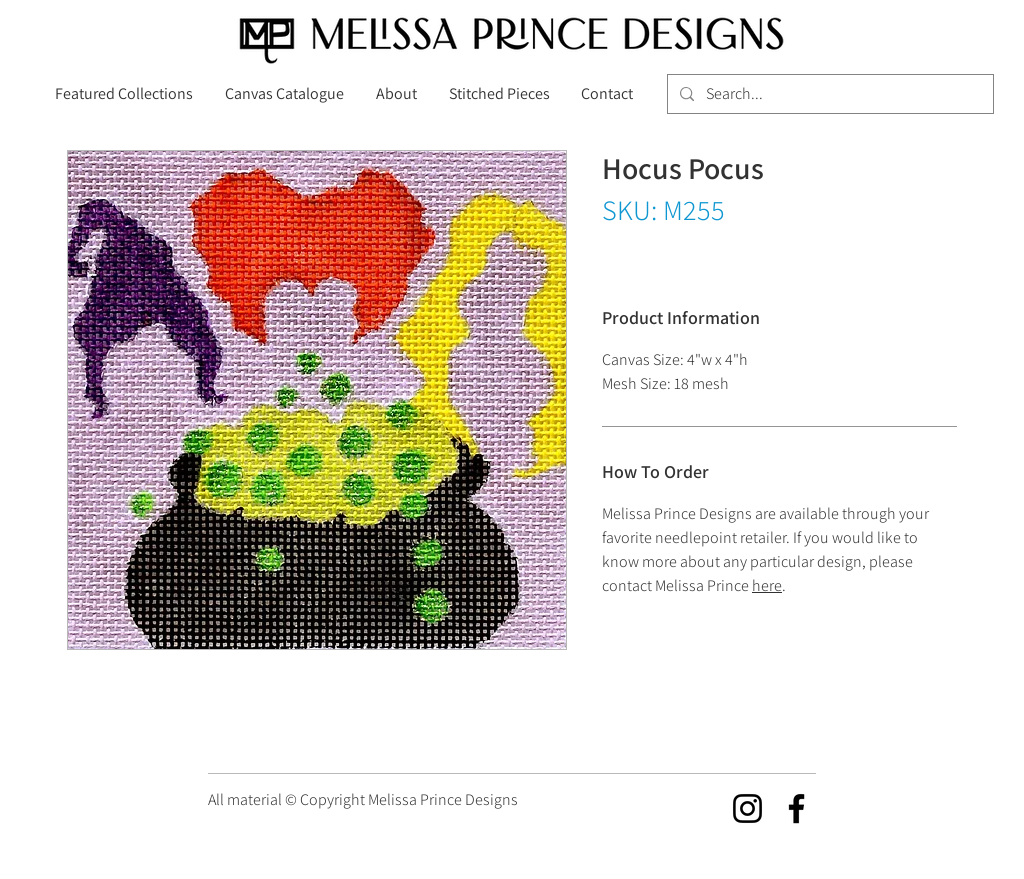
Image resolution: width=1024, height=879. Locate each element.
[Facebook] (796, 808)
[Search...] (828, 94)
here (767, 585)
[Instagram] (747, 808)
